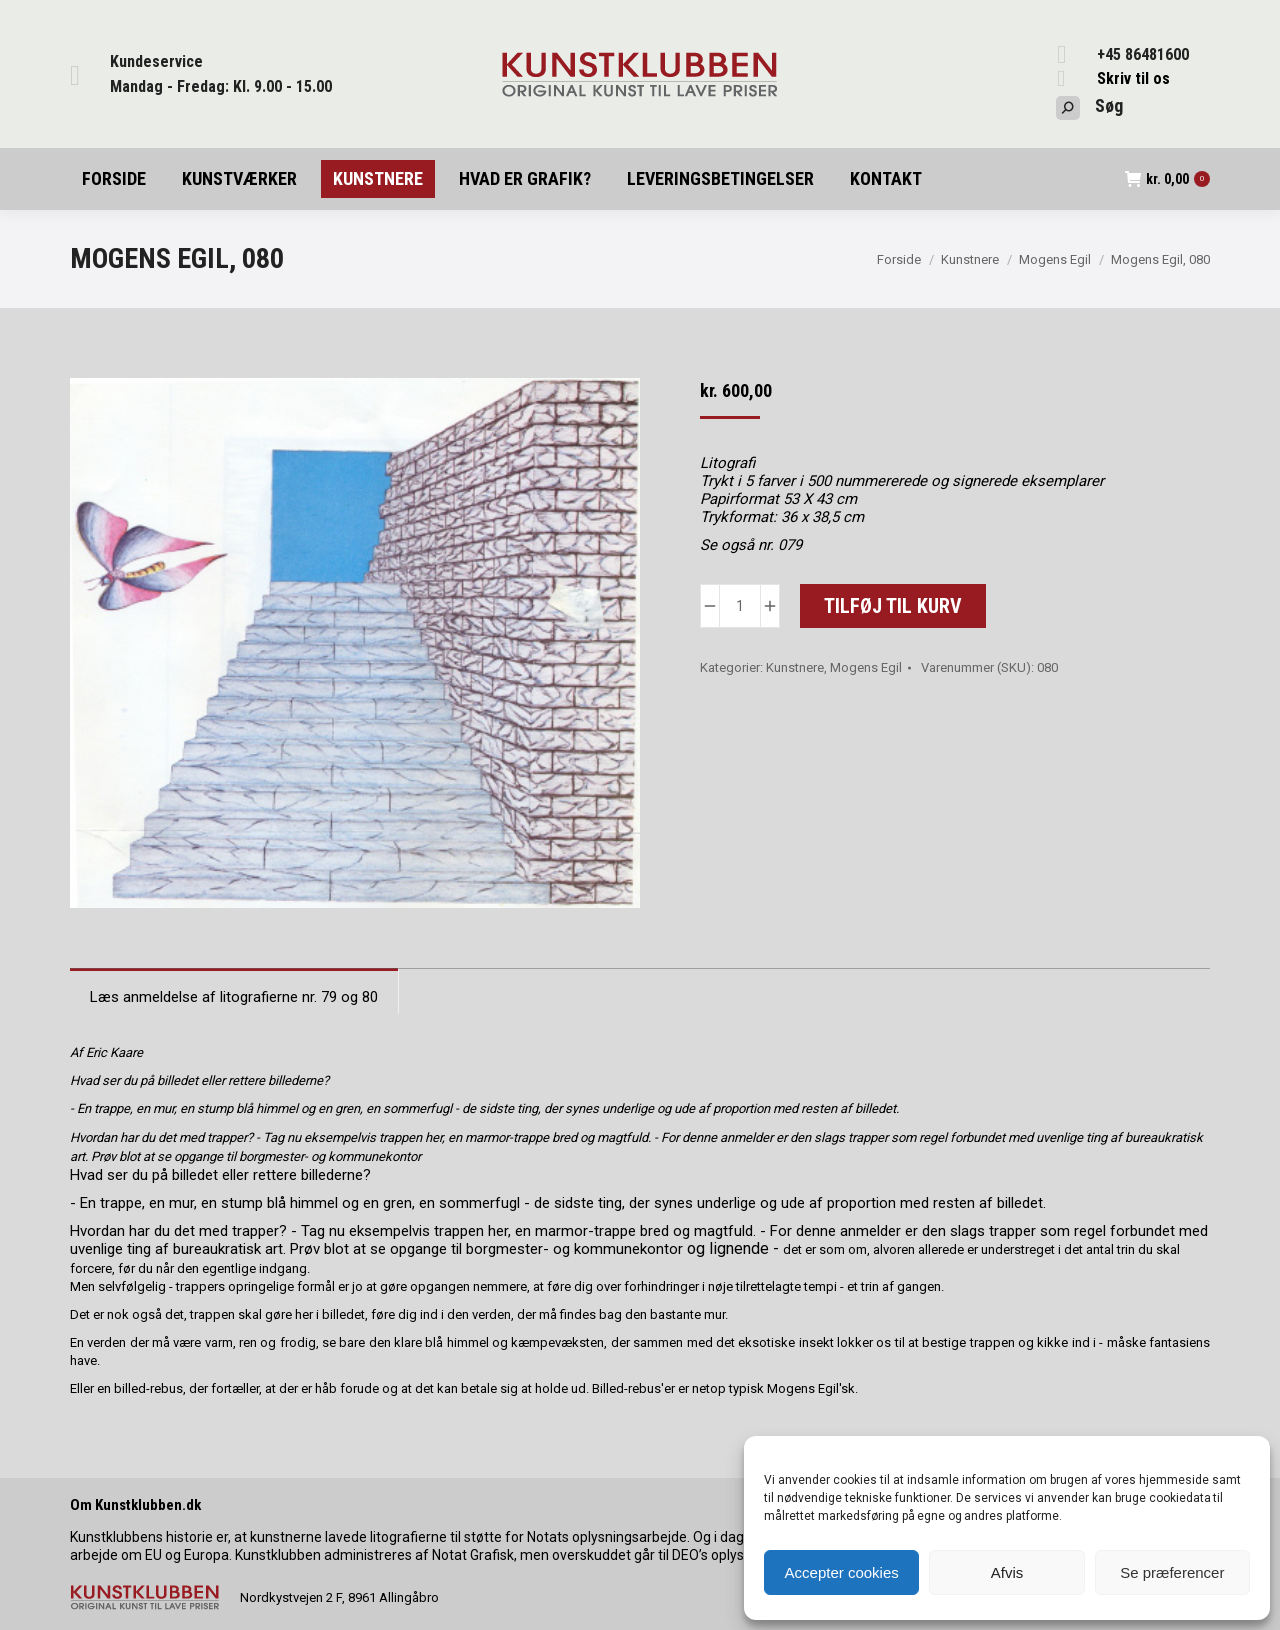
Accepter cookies (842, 1572)
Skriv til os (1133, 78)
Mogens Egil (866, 667)
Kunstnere (795, 667)
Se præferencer (1172, 1572)
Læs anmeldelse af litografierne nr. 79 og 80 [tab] (234, 997)
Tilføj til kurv (893, 606)
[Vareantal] (740, 606)
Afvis (1007, 1572)
